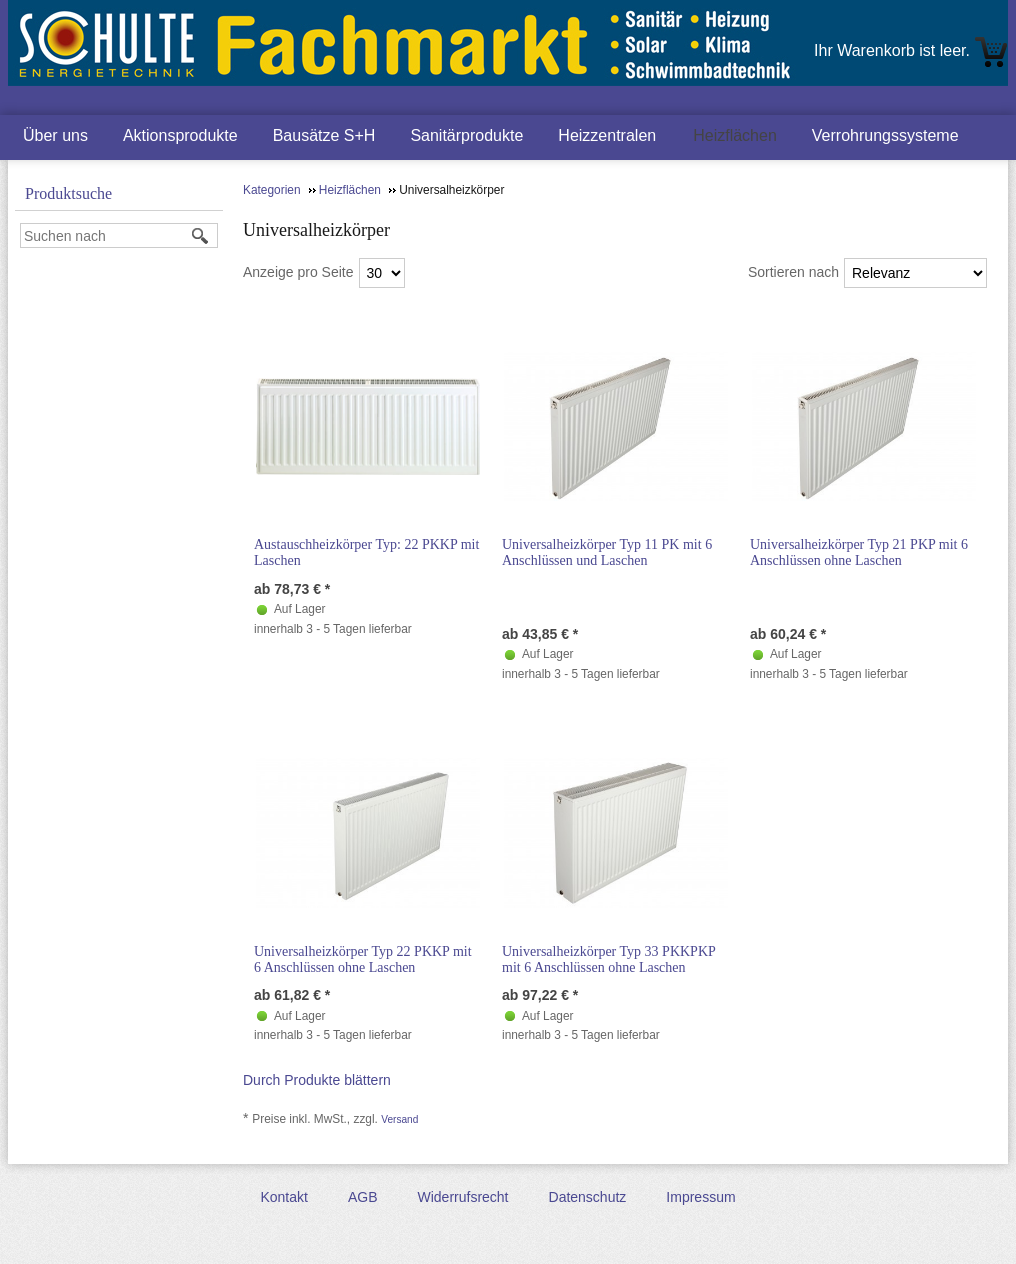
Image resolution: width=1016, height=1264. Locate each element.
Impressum (700, 1197)
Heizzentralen (607, 135)
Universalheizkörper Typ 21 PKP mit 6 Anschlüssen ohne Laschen (859, 552)
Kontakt (283, 1197)
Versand (399, 1119)
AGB (363, 1197)
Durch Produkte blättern (317, 1080)
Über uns (55, 135)
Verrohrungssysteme (885, 135)
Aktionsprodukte (180, 135)
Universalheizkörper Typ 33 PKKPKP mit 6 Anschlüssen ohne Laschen (608, 959)
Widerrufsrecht (462, 1197)
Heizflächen (735, 135)
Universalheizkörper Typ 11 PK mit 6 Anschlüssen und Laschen (607, 552)
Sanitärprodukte (466, 135)
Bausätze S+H (324, 135)
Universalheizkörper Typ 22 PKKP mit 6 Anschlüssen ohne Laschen (363, 959)
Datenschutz (588, 1197)
